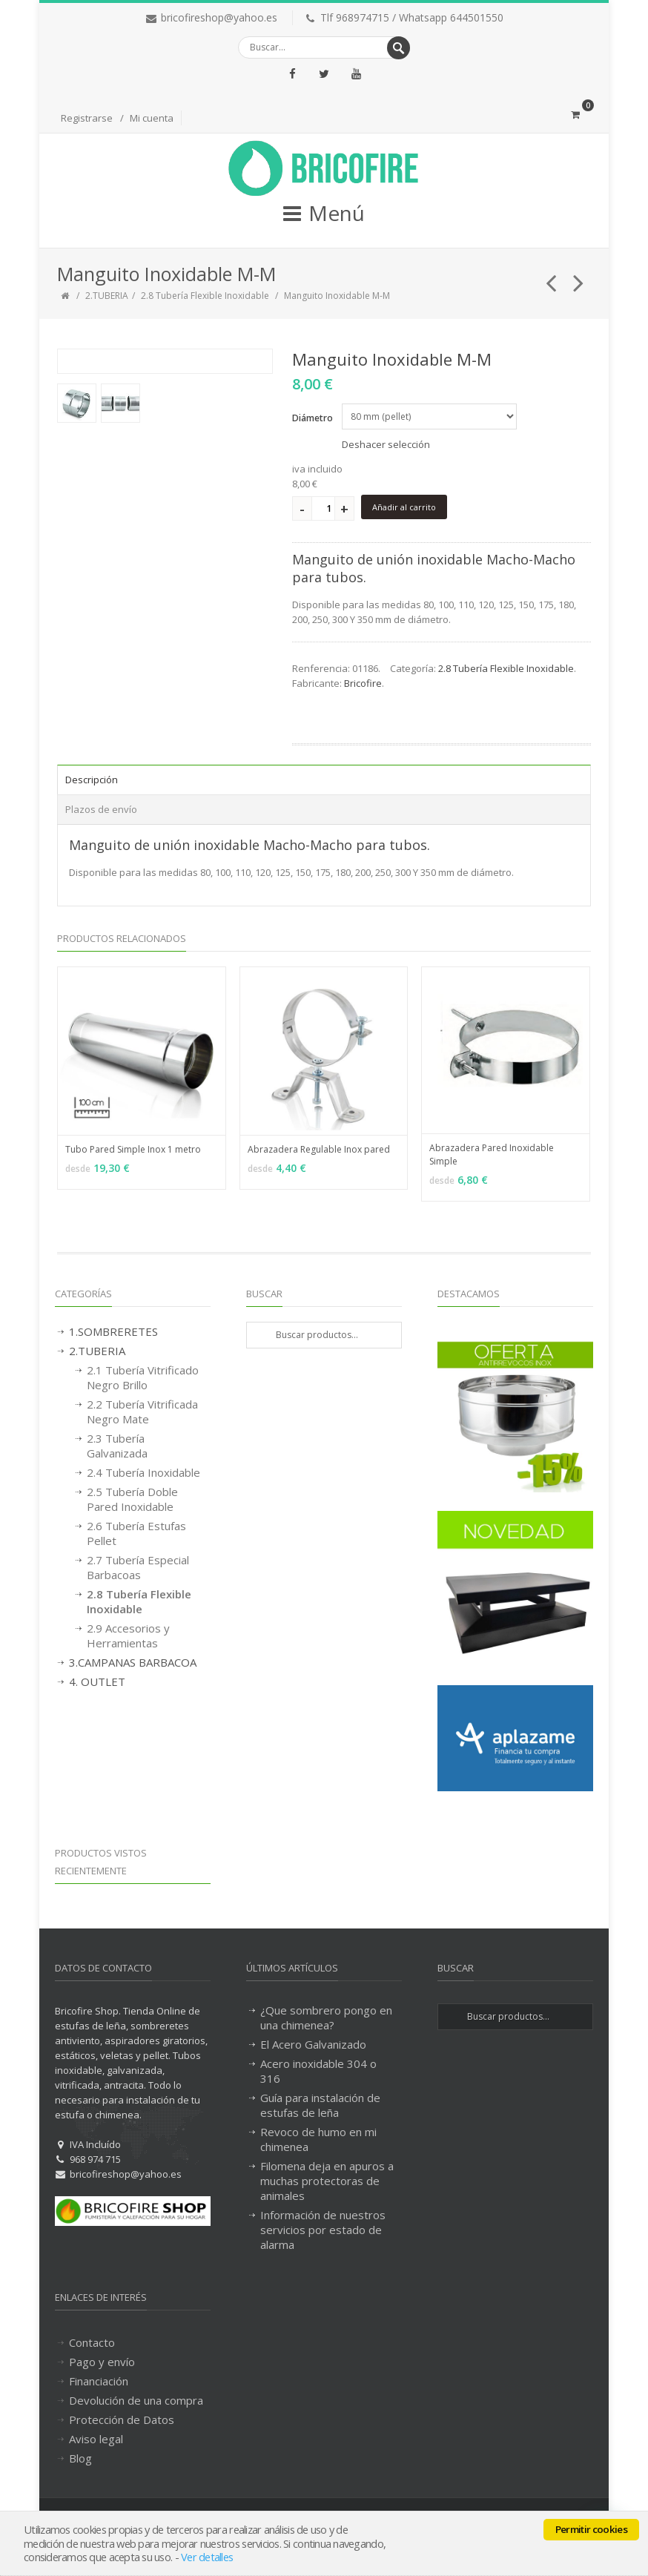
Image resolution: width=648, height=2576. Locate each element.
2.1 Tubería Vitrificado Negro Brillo (143, 1377)
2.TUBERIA (106, 295)
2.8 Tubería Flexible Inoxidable (205, 295)
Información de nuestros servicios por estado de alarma (323, 2229)
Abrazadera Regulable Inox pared (319, 1149)
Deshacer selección (386, 444)
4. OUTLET (97, 1681)
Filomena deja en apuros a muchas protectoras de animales (327, 2180)
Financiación (98, 2381)
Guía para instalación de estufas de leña (320, 2105)
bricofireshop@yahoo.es (219, 17)
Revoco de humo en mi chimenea (318, 2139)
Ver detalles (207, 2556)
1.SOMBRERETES (113, 1331)
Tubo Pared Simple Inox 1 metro (133, 1149)
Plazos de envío (101, 809)
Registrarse (87, 118)
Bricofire (363, 683)
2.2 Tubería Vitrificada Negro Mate (142, 1411)
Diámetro (312, 418)
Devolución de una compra (136, 2400)
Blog (80, 2458)
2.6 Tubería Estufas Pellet (136, 1533)
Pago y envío (102, 2361)
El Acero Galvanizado (313, 2044)
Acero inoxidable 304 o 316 (318, 2071)
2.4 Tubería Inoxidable (143, 1472)
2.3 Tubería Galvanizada (117, 1445)
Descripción (91, 779)
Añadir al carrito (404, 507)
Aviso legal (96, 2438)
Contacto (92, 2342)
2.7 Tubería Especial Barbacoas (138, 1567)
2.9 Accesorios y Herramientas (128, 1635)
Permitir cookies (591, 2529)
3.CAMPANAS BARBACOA (132, 1662)
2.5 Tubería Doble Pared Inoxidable (132, 1499)
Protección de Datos (121, 2419)
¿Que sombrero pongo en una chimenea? (326, 2017)
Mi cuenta (151, 118)
